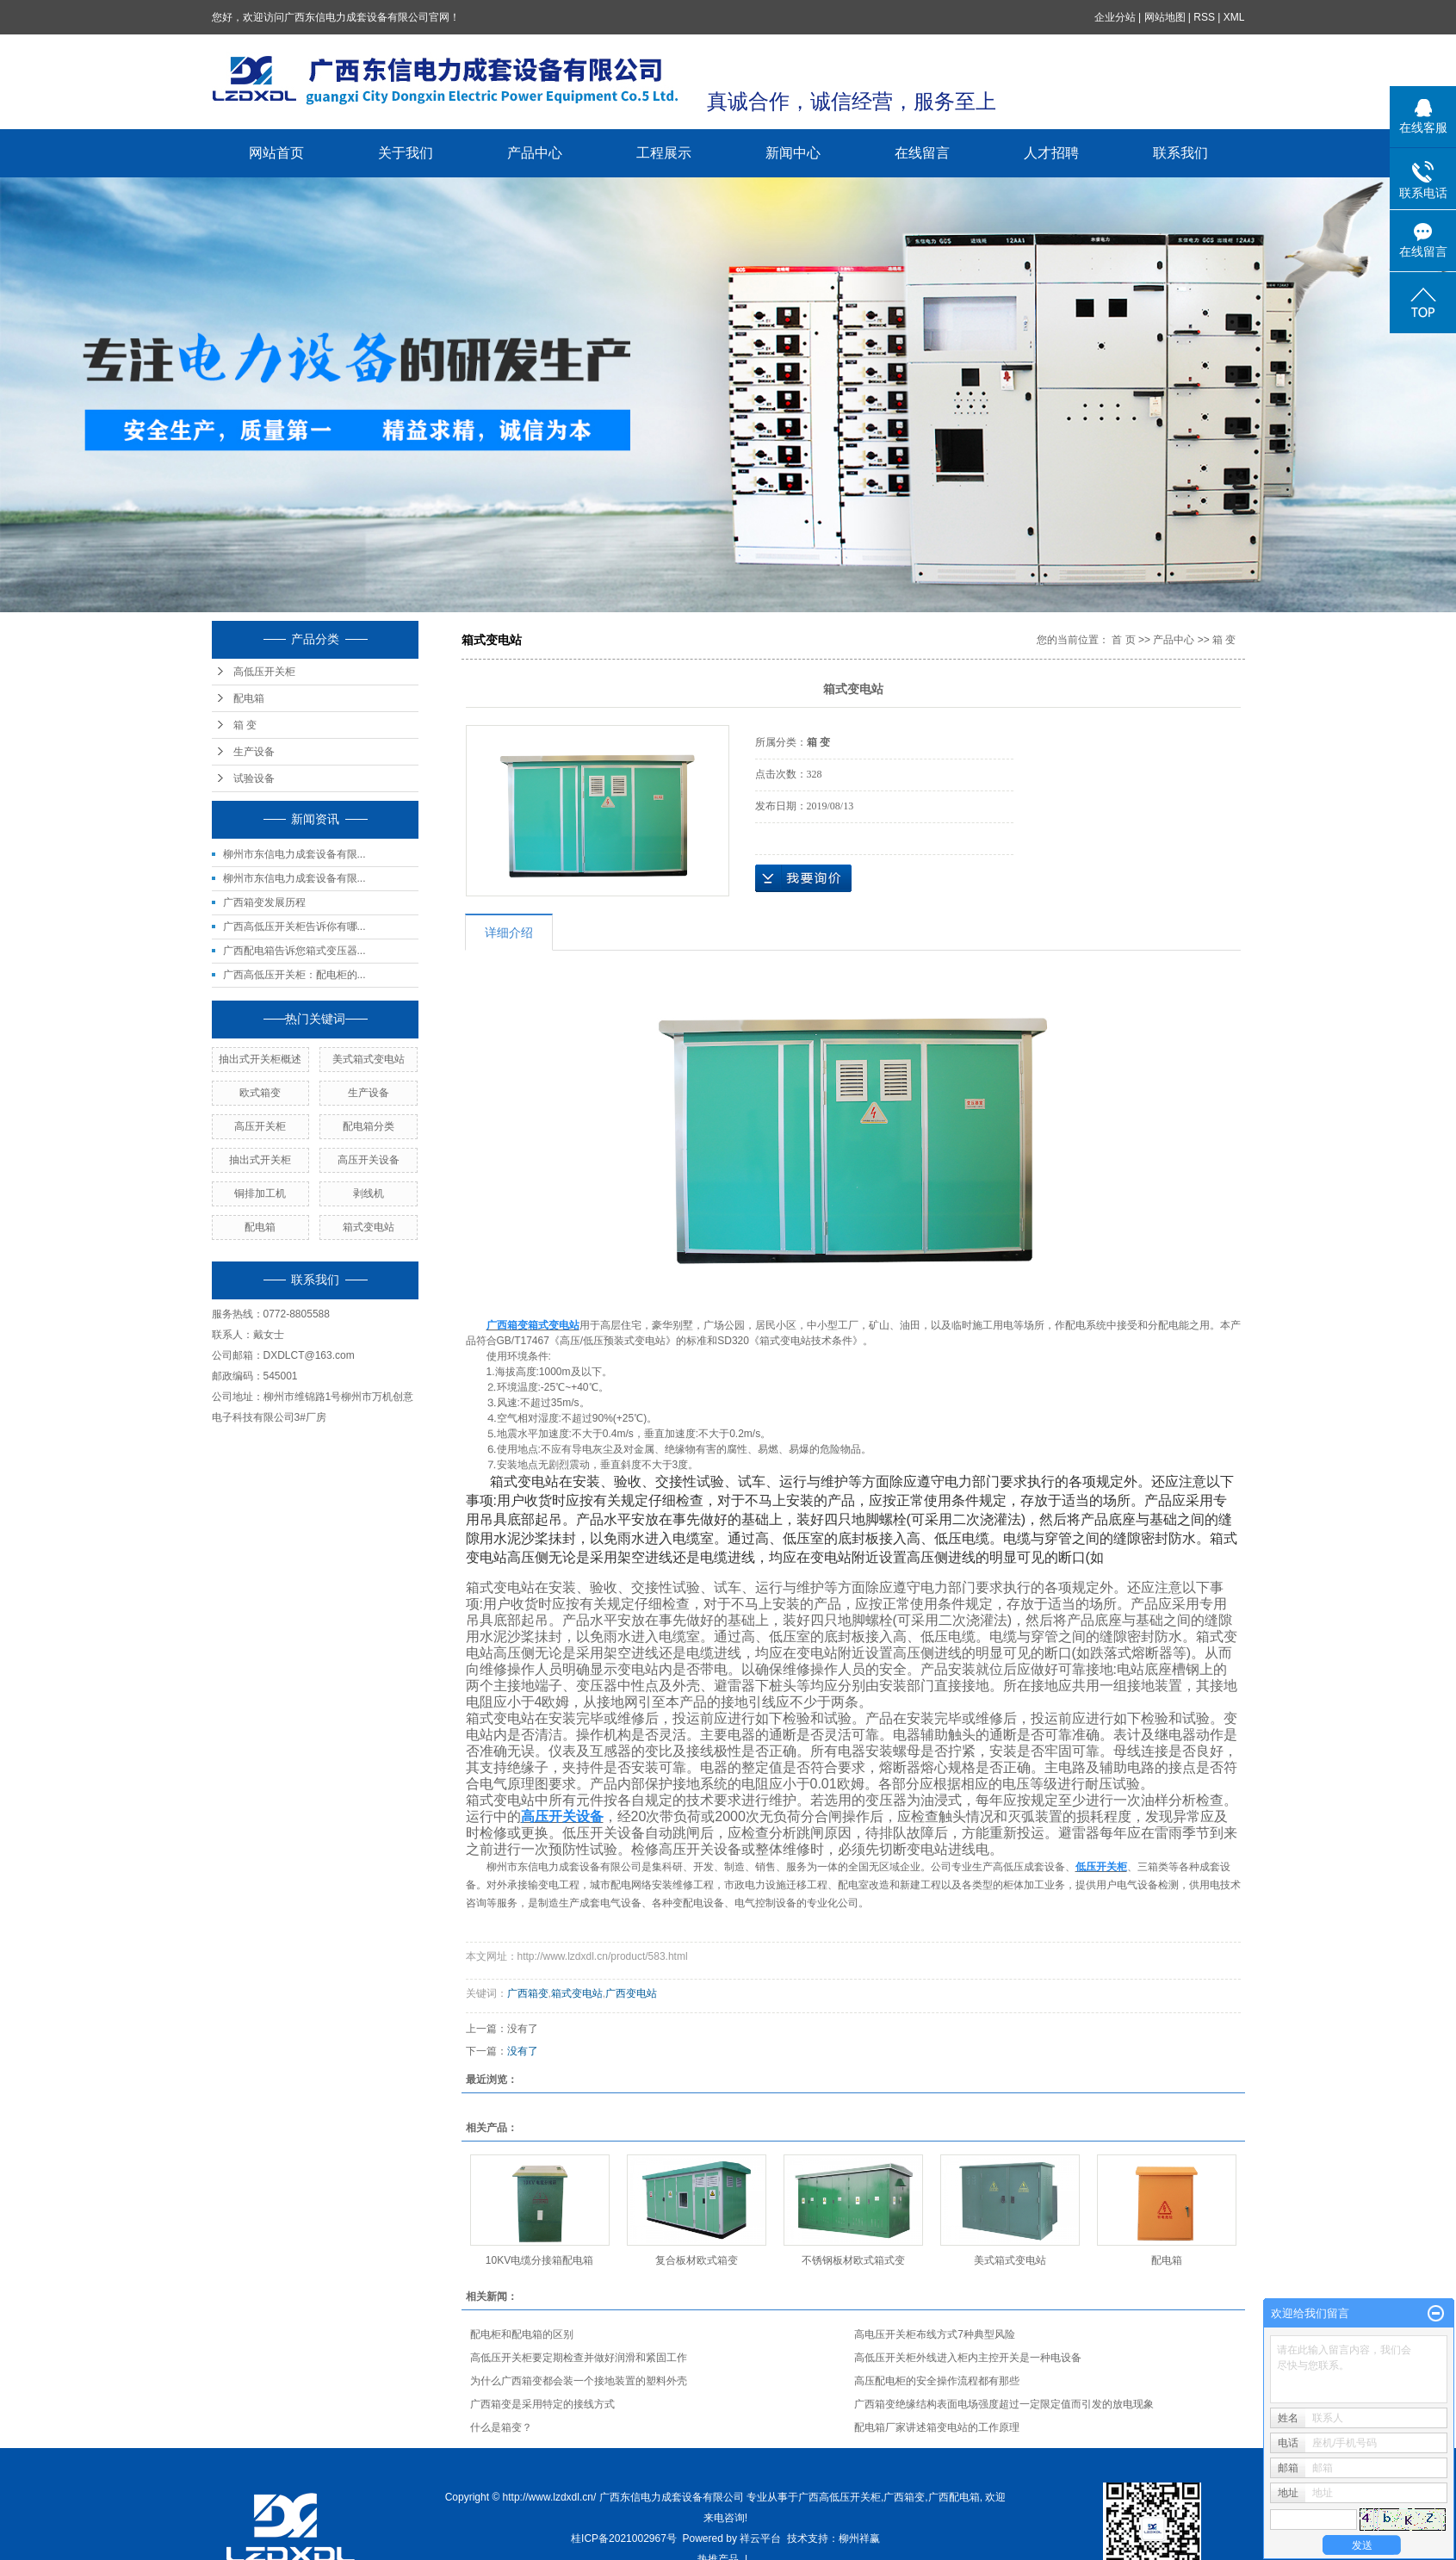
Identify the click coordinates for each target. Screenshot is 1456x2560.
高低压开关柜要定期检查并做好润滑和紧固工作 (578, 2358)
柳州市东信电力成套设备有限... (294, 854)
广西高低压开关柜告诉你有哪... (294, 926)
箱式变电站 (368, 1227)
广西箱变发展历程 (264, 902)
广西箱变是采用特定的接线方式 (542, 2404)
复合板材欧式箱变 (696, 2260)
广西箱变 (527, 1993)
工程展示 (663, 153)
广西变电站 (631, 1993)
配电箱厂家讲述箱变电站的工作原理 (936, 2427)
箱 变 (245, 725)
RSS (1204, 17)
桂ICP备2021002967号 (624, 2538)
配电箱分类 (368, 1126)
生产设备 (254, 752)
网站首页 (276, 153)
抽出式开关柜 (260, 1160)
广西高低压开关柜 (839, 2497)
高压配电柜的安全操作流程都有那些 (936, 2381)
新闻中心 (793, 153)
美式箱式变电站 (368, 1059)
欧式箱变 (260, 1093)
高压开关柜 (260, 1126)
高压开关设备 (369, 1160)
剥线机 (368, 1193)
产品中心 (534, 153)
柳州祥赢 (859, 2538)
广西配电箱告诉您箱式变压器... (294, 951)
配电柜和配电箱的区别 (521, 2334)
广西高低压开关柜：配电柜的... (294, 975)
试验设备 (254, 778)
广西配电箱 (954, 2497)
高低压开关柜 (264, 672)
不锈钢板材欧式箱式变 (853, 2260)
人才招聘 (1051, 153)
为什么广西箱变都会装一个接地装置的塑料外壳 (578, 2381)
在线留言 (922, 153)
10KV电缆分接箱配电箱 (539, 2260)
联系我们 (1180, 153)
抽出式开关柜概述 (260, 1059)
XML (1234, 17)
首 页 (1123, 640)
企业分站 (1115, 17)
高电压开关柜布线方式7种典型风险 (934, 2334)
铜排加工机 (260, 1193)
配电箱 (248, 698)
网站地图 (1165, 17)
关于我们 (405, 153)
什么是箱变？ (501, 2427)
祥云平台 (760, 2538)
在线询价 (803, 878)
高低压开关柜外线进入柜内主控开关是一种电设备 (967, 2358)
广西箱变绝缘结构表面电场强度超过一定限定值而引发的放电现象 (1004, 2404)
